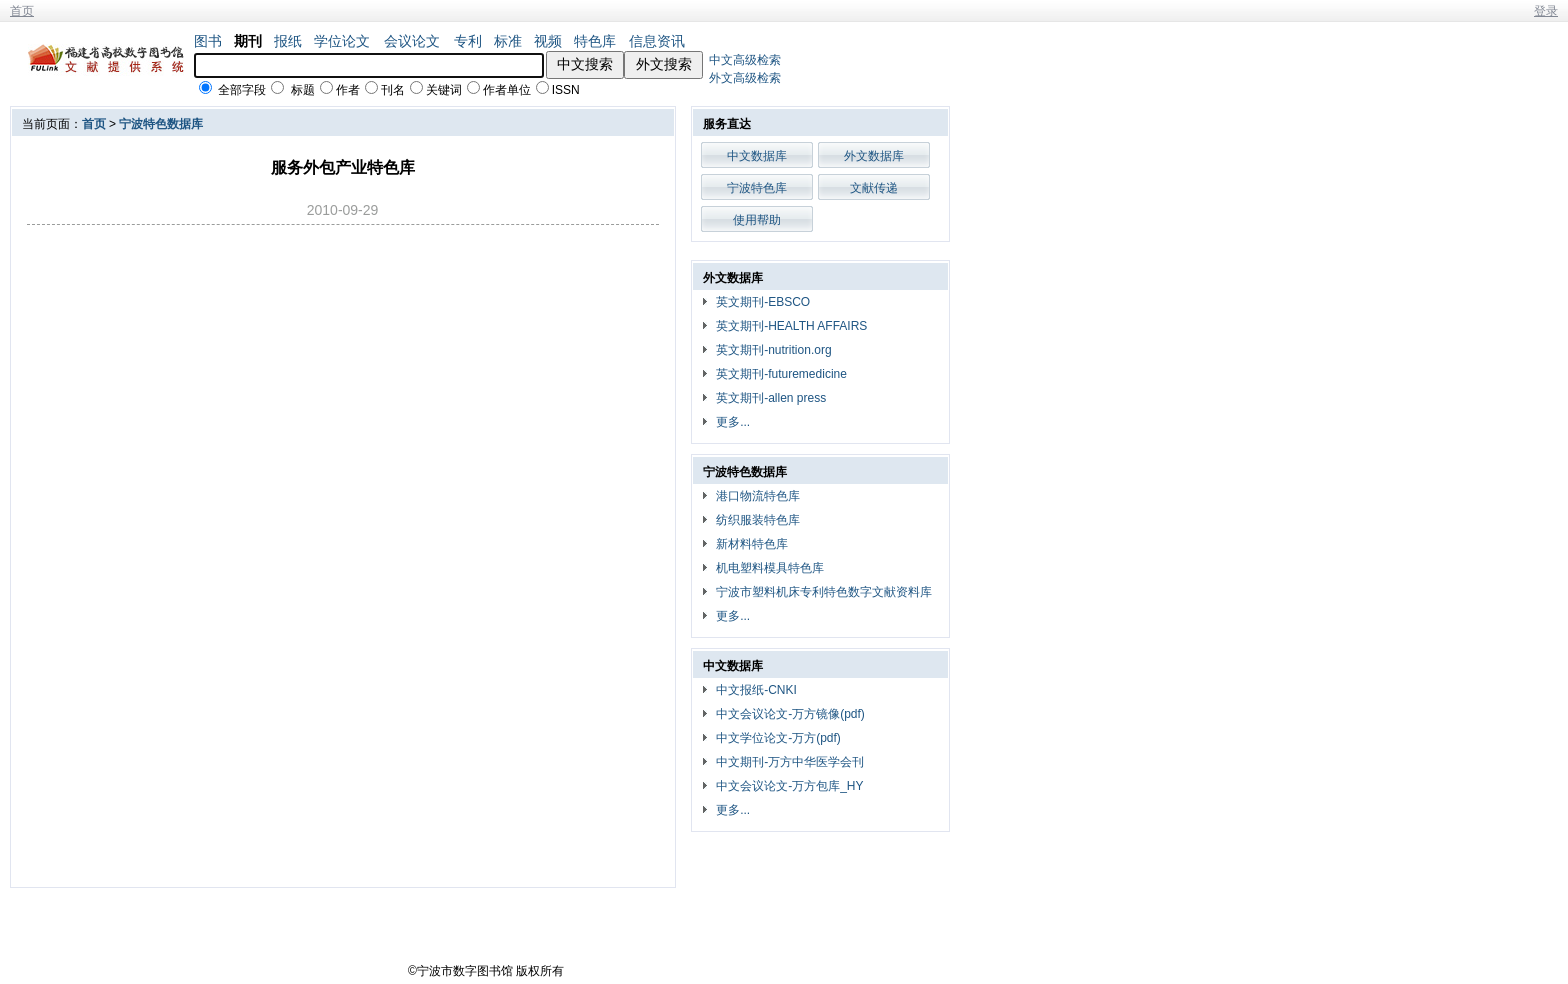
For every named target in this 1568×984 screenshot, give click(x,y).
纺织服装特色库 (758, 520)
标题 (303, 90)
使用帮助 (757, 220)
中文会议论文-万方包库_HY (789, 786)
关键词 (444, 90)
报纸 (288, 41)
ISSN (566, 90)
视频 (548, 41)
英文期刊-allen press (771, 398)
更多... (733, 422)
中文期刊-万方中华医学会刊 (790, 762)
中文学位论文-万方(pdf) (778, 738)
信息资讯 (657, 41)
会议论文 (412, 41)
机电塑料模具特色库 (770, 568)
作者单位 (507, 90)
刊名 (393, 90)
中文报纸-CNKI (756, 690)
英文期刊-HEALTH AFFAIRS (791, 326)
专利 (468, 41)
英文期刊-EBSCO (763, 302)
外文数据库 (874, 156)
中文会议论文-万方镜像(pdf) (790, 714)
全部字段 (242, 90)
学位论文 (342, 41)
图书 (208, 41)
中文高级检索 (745, 60)
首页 (22, 11)
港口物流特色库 (758, 496)
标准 (508, 41)
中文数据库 (757, 156)
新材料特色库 (752, 544)
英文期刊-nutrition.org (773, 350)
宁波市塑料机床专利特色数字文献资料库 (824, 592)
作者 (348, 90)
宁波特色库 (757, 188)
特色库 (595, 41)
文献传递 (874, 188)
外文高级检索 (745, 78)
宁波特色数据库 (161, 124)
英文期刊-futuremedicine (781, 374)
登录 (1546, 11)
